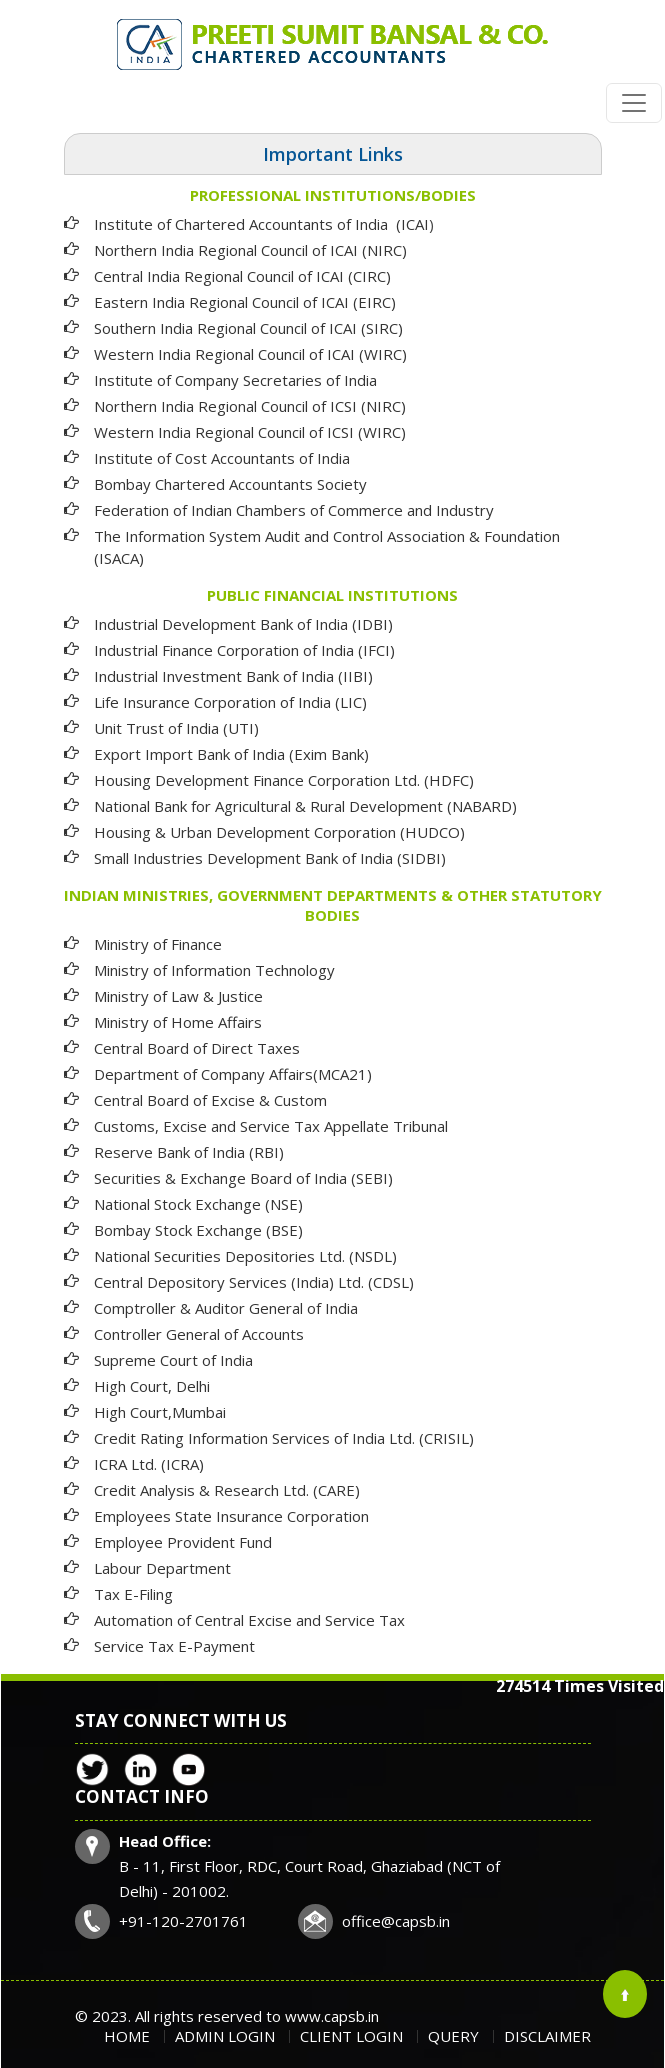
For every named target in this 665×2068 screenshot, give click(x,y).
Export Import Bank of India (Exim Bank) (231, 754)
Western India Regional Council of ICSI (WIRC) (250, 432)
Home (127, 2036)
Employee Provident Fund (183, 1542)
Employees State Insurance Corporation (231, 1516)
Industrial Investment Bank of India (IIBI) (233, 676)
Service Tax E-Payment (174, 1646)
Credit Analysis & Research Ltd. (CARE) (227, 1490)
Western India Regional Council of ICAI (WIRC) (250, 354)
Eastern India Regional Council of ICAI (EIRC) (245, 302)
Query (453, 2036)
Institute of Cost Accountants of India (222, 458)
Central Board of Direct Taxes (197, 1048)
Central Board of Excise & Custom (210, 1100)
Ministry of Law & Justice (178, 996)
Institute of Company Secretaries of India (235, 380)
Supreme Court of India (173, 1360)
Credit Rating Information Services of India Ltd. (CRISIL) (284, 1438)
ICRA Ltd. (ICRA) (149, 1464)
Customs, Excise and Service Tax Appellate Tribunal (271, 1126)
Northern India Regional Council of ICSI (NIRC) (250, 406)
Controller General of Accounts (199, 1334)
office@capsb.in (396, 1921)
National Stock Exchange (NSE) (198, 1204)
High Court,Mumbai (160, 1412)
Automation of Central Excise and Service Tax (249, 1620)
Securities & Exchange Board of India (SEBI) (243, 1178)
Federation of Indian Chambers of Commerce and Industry (294, 510)
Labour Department (162, 1568)
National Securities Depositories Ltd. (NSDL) (245, 1256)
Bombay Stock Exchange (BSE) (198, 1230)
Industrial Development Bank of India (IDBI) (243, 624)
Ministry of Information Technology (214, 970)
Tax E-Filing (133, 1594)
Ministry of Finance (158, 944)
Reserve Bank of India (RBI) (189, 1152)
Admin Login (225, 2036)
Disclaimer (547, 2036)
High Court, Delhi (152, 1386)
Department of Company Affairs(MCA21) (233, 1074)
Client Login (351, 2036)
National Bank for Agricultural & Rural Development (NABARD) (305, 806)
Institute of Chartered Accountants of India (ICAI (261, 224)
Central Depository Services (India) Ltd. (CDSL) (254, 1282)
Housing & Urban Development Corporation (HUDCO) (279, 832)
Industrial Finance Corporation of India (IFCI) (244, 650)
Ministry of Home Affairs (178, 1022)
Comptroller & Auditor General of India (226, 1308)
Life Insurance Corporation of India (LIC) (230, 702)
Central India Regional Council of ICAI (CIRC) (242, 276)
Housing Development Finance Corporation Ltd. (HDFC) (284, 780)
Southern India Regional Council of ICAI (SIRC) (248, 328)
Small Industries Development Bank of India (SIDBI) (270, 858)
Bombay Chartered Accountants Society (230, 484)
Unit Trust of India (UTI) (176, 728)
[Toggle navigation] (634, 103)
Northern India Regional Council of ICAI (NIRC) (250, 250)
